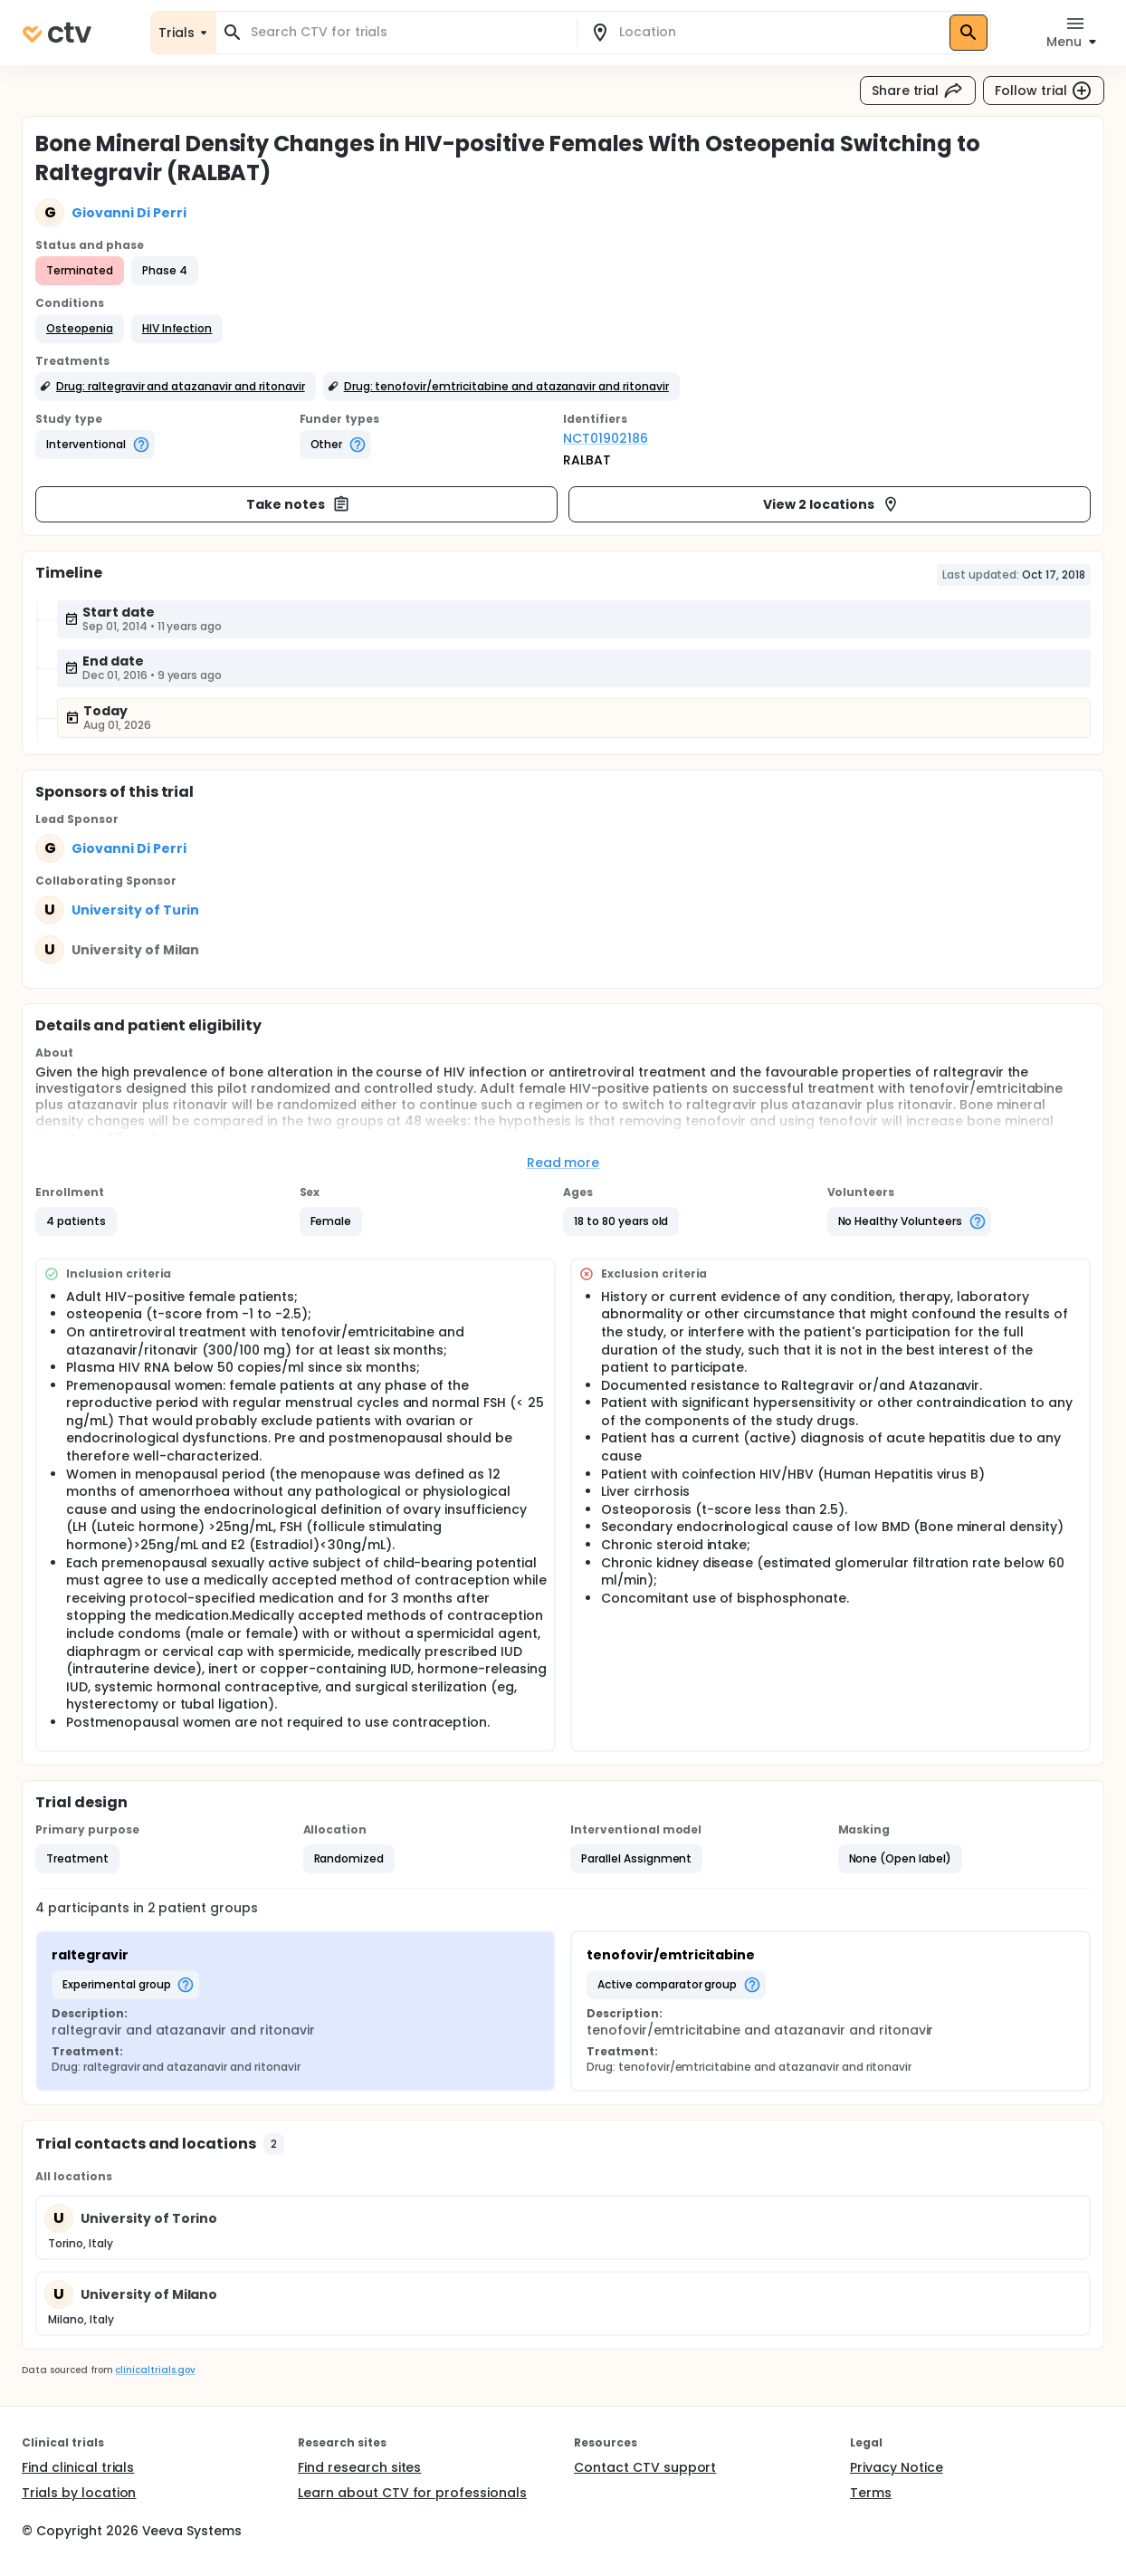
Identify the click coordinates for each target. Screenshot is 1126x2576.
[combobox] (407, 32)
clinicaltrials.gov (155, 2370)
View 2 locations (831, 504)
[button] (79, 328)
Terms (871, 2493)
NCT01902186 (605, 438)
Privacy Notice (896, 2467)
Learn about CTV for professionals (412, 2493)
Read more (563, 1162)
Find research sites (359, 2467)
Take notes (298, 504)
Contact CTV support (645, 2467)
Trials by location (79, 2493)
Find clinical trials (78, 2467)
